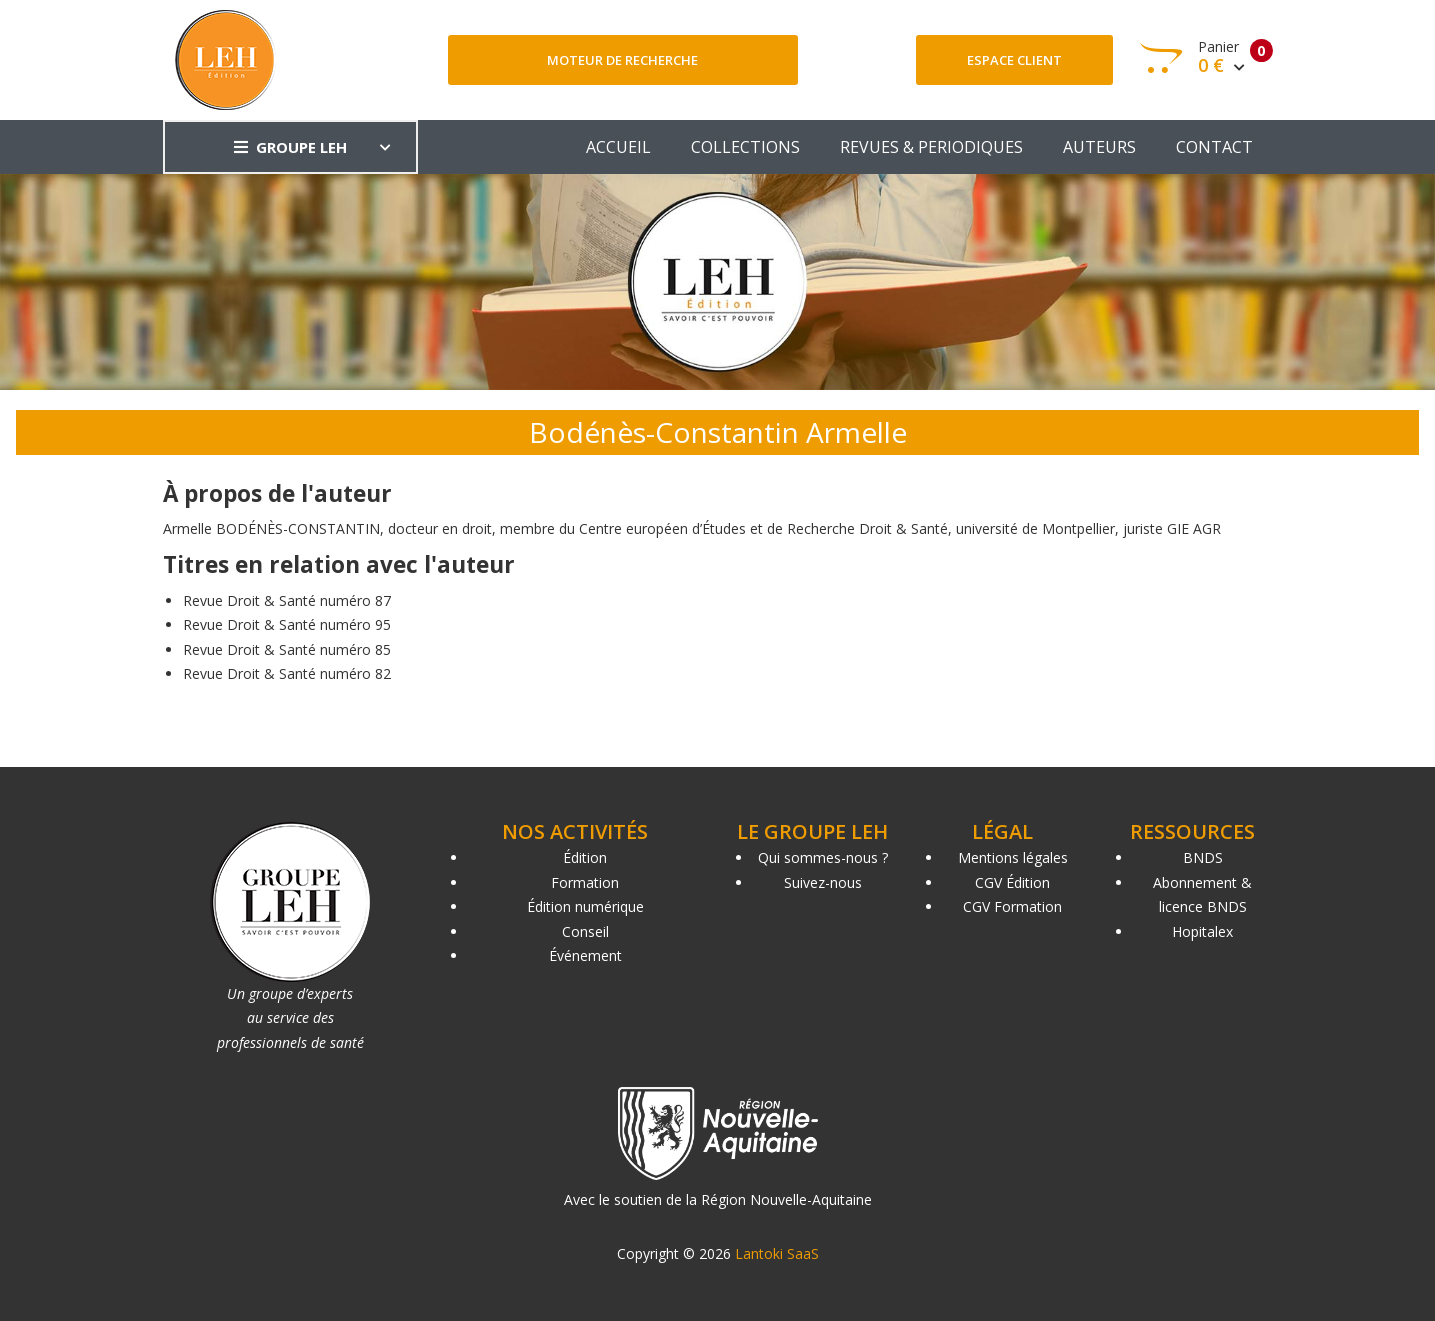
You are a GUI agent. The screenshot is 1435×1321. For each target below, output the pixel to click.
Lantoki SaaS (777, 1253)
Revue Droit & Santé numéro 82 (287, 673)
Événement (585, 955)
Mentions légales (1013, 857)
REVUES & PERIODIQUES (931, 147)
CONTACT (1214, 147)
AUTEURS (1099, 147)
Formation (585, 882)
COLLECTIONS (745, 147)
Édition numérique (585, 906)
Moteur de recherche (622, 60)
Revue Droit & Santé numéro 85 (287, 649)
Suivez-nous (823, 882)
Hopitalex (1202, 931)
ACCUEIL (618, 147)
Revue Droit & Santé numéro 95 (287, 624)
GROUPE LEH (290, 147)
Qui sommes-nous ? (823, 857)
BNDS (1203, 857)
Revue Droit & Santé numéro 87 (287, 600)
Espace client (1014, 60)
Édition (585, 857)
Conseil (585, 931)
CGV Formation (1012, 906)
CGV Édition (1012, 882)
